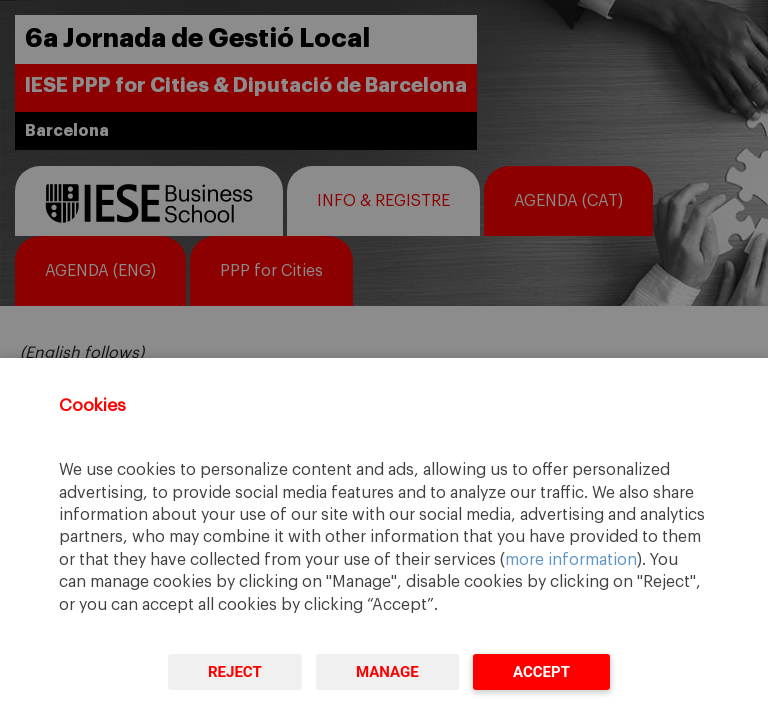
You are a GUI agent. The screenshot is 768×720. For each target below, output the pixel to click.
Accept (541, 672)
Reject (235, 672)
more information (571, 560)
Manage (387, 672)
